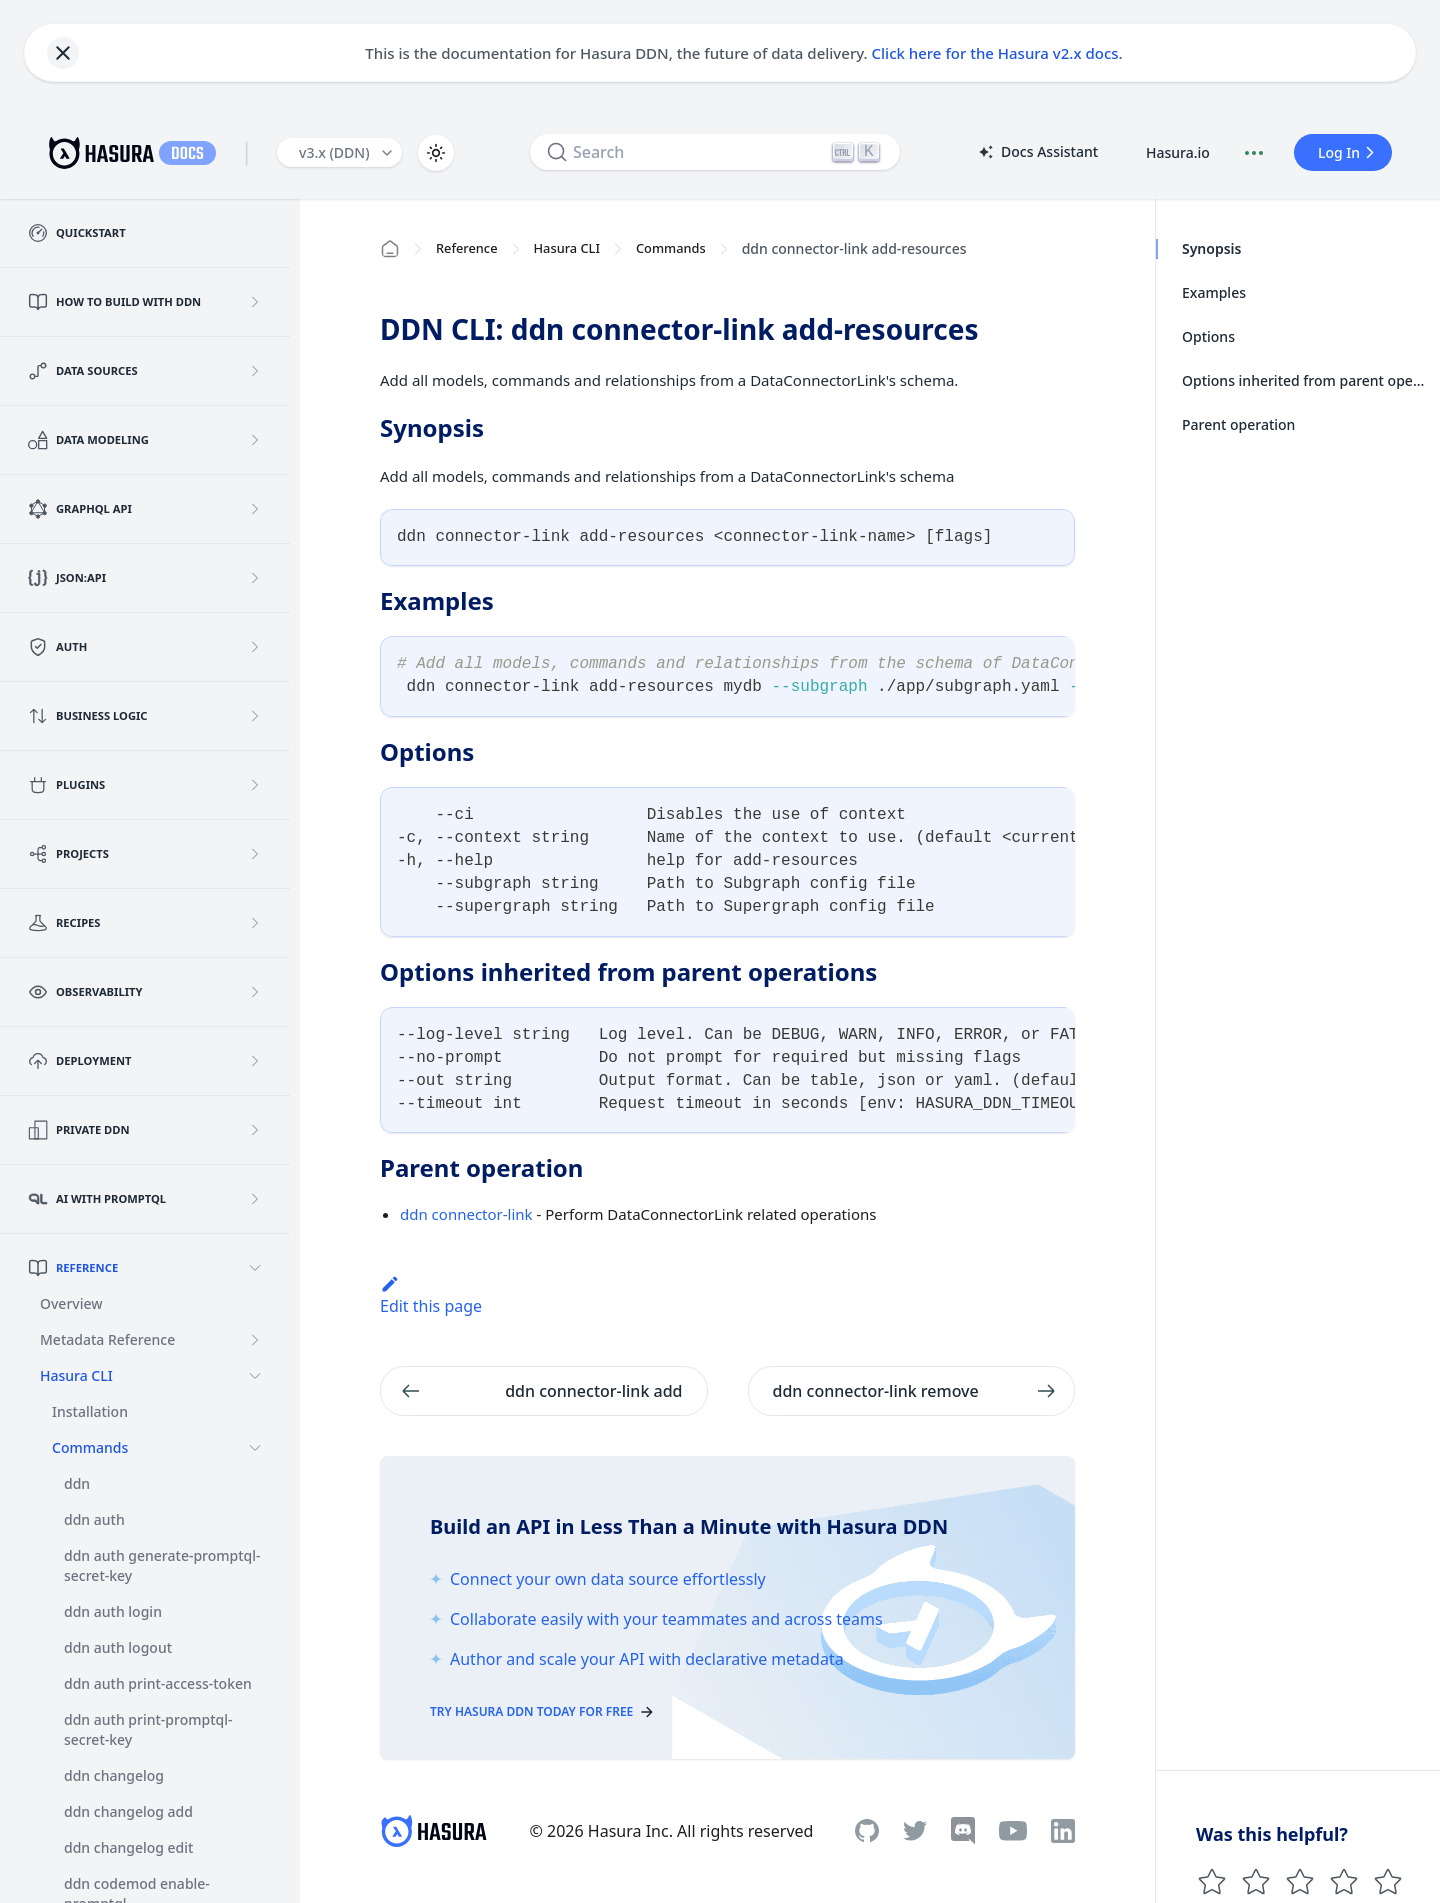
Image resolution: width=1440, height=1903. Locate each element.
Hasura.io (1178, 152)
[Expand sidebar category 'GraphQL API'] (255, 509)
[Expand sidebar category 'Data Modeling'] (255, 440)
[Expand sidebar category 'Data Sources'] (255, 371)
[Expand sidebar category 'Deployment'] (255, 1061)
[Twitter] (915, 1831)
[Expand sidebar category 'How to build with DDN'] (255, 302)
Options (1208, 336)
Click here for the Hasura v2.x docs (995, 53)
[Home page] (390, 249)
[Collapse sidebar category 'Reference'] (255, 1268)
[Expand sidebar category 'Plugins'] (255, 785)
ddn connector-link (466, 1214)
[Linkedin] (1063, 1831)
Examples (1214, 292)
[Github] (867, 1830)
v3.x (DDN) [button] (334, 152)
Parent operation (1238, 424)
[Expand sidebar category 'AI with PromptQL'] (255, 1199)
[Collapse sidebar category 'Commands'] (255, 1448)
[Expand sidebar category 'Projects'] (255, 854)
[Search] (715, 152)
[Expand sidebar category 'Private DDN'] (255, 1130)
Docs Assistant (1037, 153)
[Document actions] (1254, 153)
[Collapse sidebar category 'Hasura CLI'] (255, 1376)
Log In (1349, 152)
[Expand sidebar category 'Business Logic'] (255, 716)
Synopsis (1211, 248)
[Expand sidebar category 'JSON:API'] (255, 578)
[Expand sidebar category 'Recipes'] (255, 923)
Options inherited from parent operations (1305, 380)
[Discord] (963, 1831)
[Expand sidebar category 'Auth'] (255, 647)
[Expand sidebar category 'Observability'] (255, 992)
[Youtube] (1013, 1831)
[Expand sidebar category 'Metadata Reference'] (255, 1340)
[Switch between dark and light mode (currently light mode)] (436, 153)
